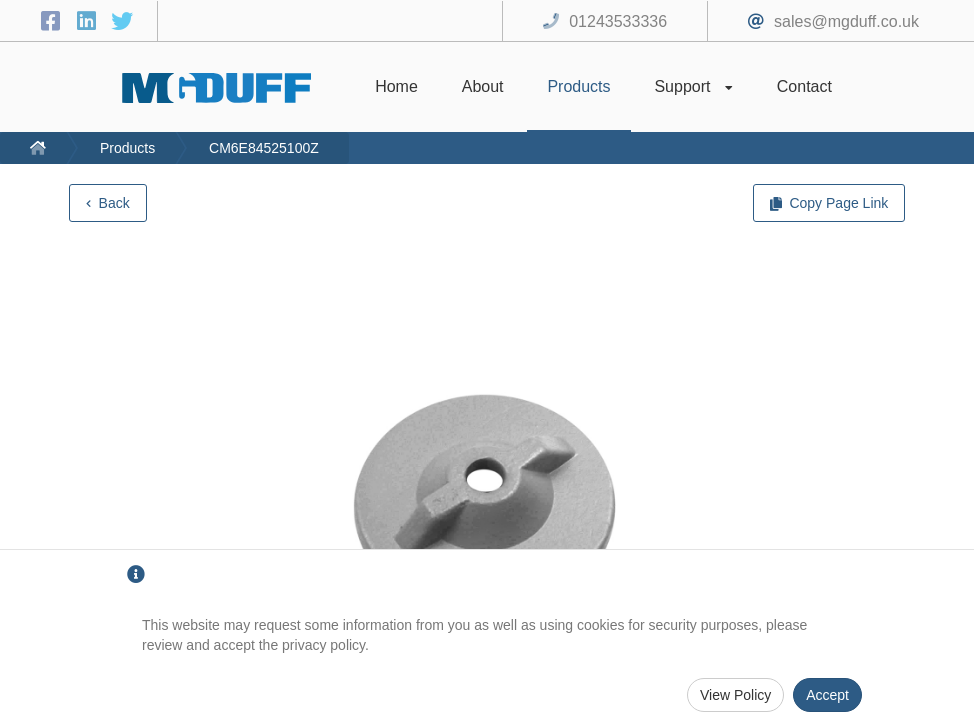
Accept (827, 695)
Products (127, 148)
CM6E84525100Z (264, 148)
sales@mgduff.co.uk (846, 21)
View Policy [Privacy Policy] (735, 695)
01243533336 (618, 21)
